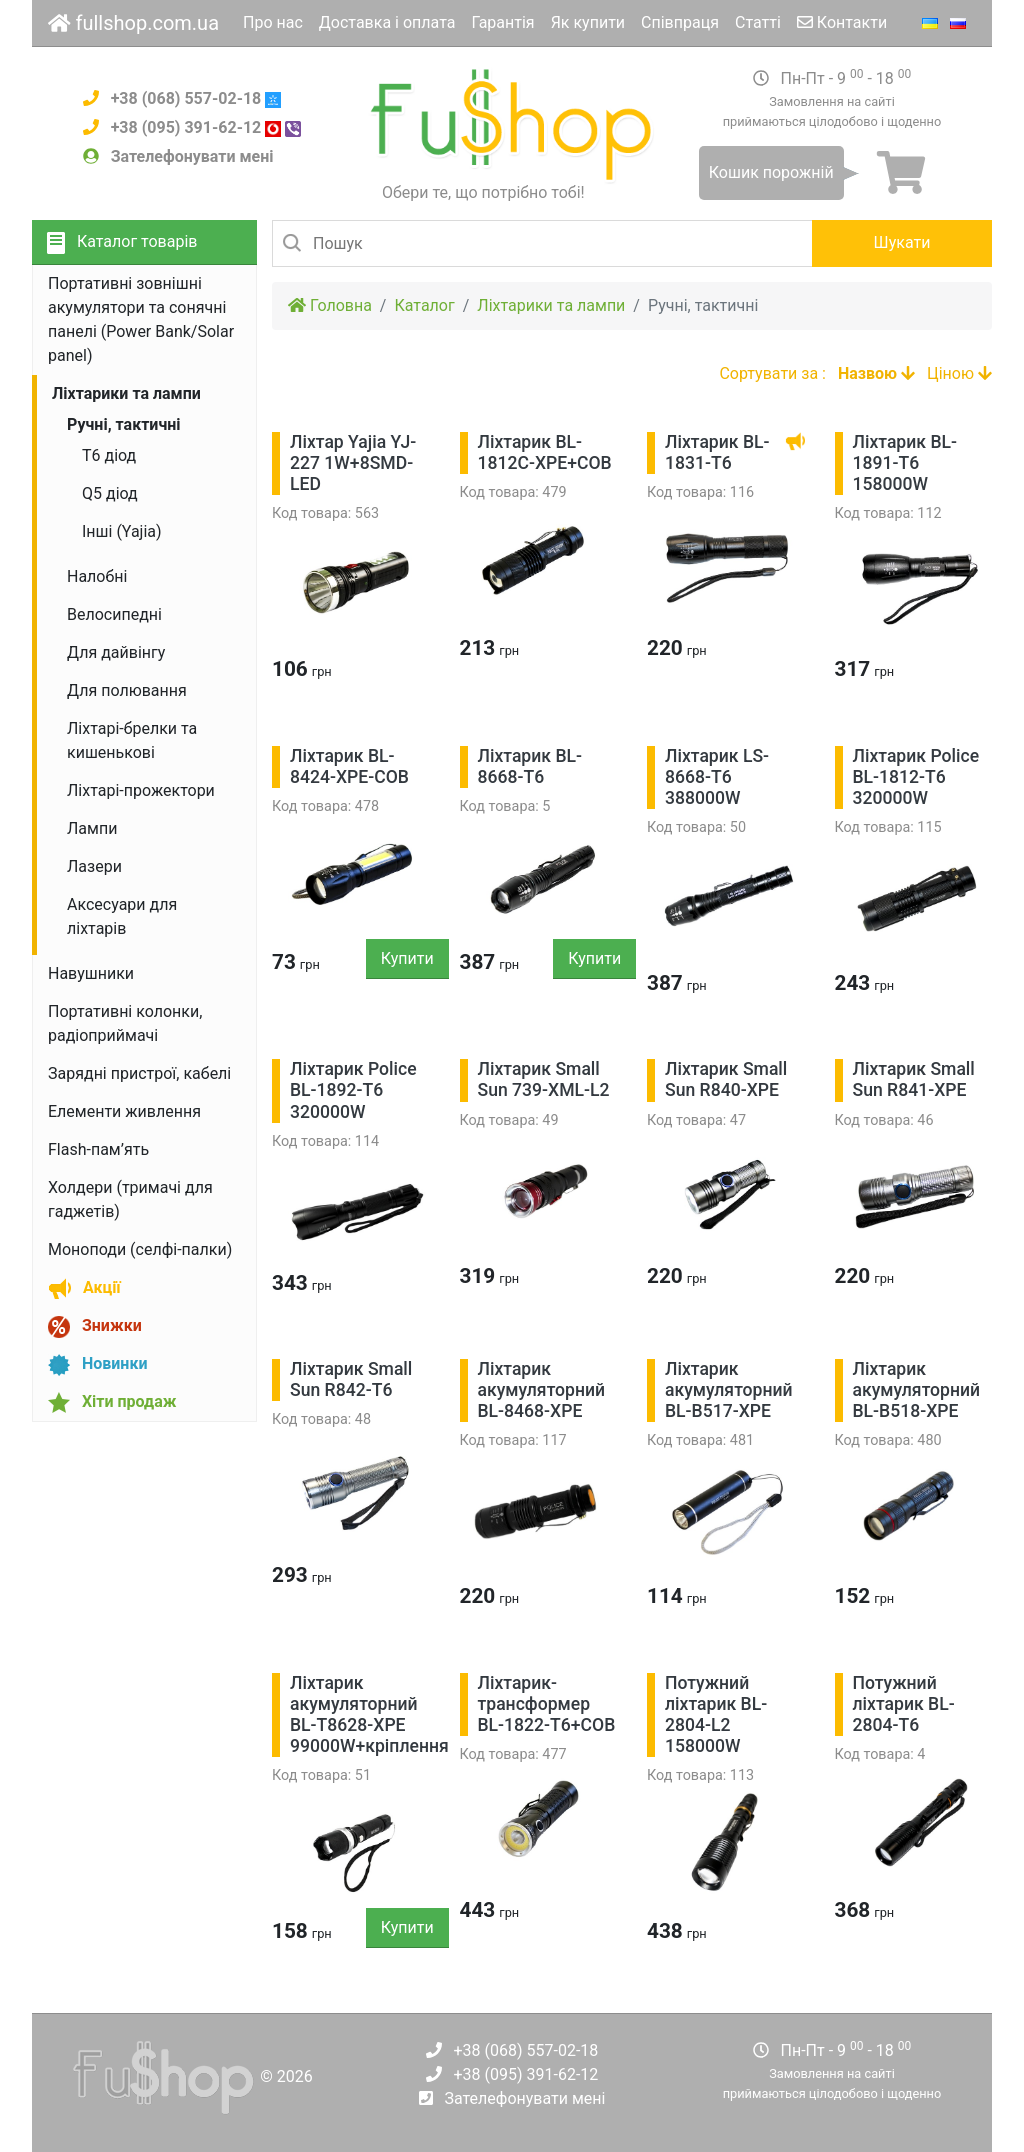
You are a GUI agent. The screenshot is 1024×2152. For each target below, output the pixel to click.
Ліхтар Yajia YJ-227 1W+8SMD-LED (353, 463)
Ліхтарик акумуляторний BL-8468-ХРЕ (542, 1390)
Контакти (842, 22)
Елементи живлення (124, 1111)
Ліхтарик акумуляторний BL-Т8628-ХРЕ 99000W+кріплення (369, 1714)
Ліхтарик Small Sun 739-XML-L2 (544, 1079)
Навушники (91, 973)
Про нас (273, 22)
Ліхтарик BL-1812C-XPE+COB (545, 452)
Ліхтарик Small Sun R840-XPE (726, 1079)
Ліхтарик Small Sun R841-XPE (914, 1079)
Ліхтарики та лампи (551, 305)
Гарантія (502, 22)
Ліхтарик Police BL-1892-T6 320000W (353, 1090)
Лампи (92, 828)
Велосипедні (114, 614)
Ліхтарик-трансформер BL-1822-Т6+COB (547, 1704)
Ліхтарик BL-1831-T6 (717, 452)
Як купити (588, 22)
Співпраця (680, 22)
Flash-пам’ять (98, 1149)
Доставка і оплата (387, 22)
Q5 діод (110, 493)
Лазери (94, 866)
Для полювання (127, 690)
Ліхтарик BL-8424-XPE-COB (349, 766)
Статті (758, 22)
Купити (407, 958)
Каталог (424, 305)
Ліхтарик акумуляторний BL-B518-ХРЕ (917, 1390)
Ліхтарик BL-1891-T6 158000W (905, 463)
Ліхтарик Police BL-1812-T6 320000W (916, 777)
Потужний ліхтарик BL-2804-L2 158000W (716, 1714)
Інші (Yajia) (122, 531)
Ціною (959, 373)
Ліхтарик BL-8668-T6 (530, 766)
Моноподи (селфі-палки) (140, 1249)
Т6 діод (109, 455)
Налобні (97, 576)
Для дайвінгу (116, 652)
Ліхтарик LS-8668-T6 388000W (717, 777)
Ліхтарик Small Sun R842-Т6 (351, 1379)
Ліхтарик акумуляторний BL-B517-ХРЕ (729, 1390)
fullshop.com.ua (133, 23)
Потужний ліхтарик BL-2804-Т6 (904, 1704)
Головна (330, 305)
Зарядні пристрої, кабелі (139, 1073)
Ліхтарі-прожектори (141, 790)
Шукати (902, 242)
